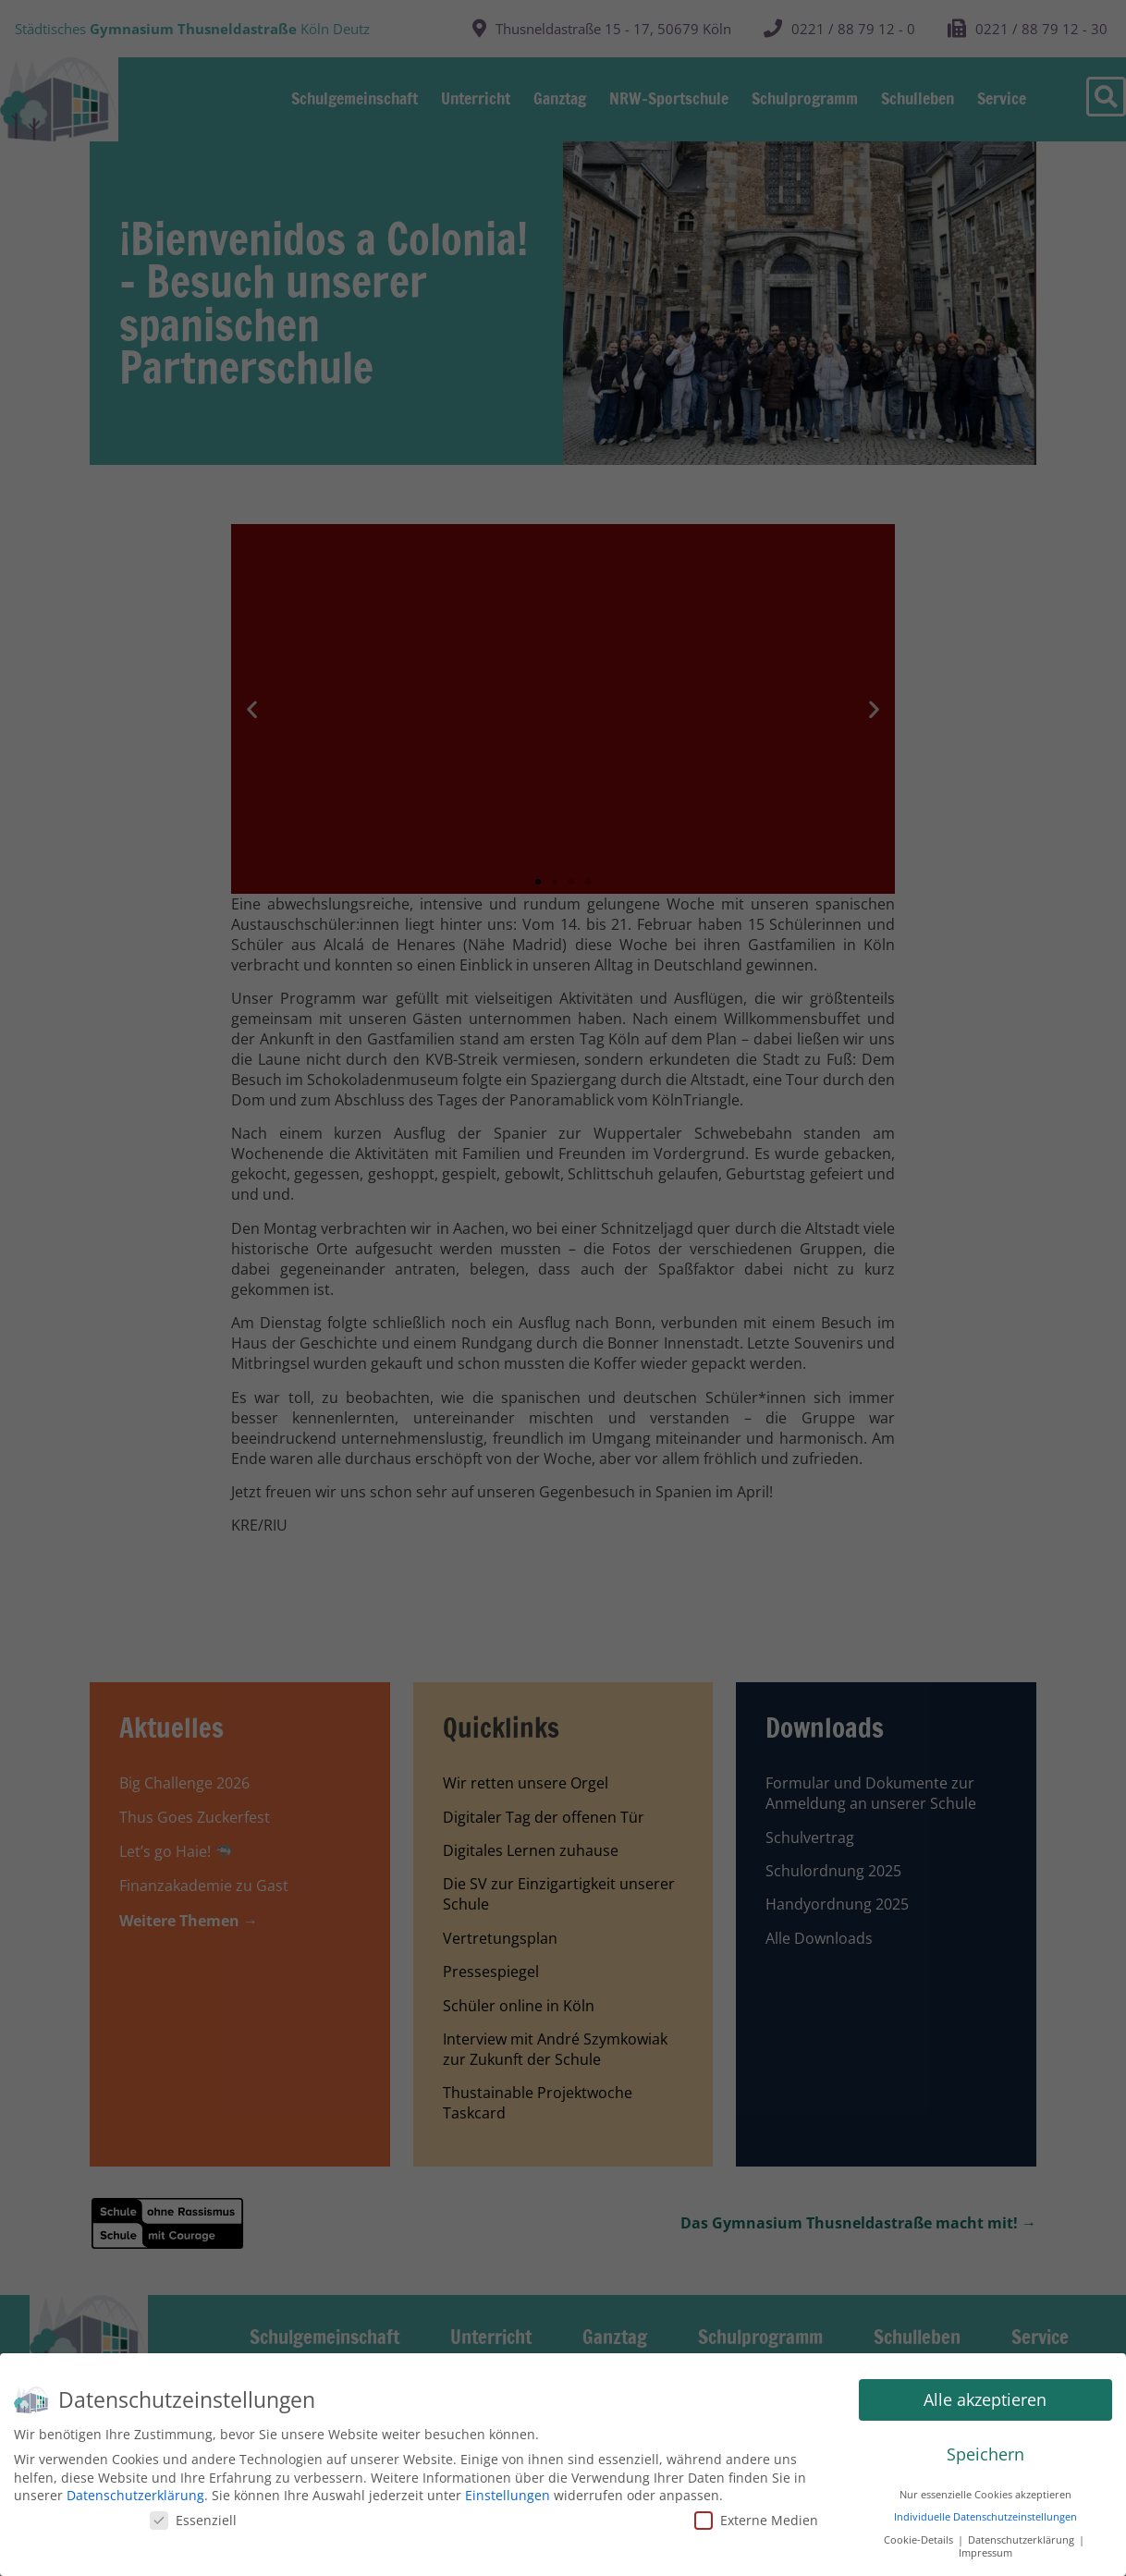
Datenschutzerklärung (135, 2495)
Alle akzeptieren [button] (985, 2399)
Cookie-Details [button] (920, 2539)
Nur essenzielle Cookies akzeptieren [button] (985, 2494)
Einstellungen (507, 2495)
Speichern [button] (985, 2454)
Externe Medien (756, 2520)
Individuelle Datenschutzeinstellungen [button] (985, 2516)
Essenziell (193, 2520)
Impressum (985, 2552)
